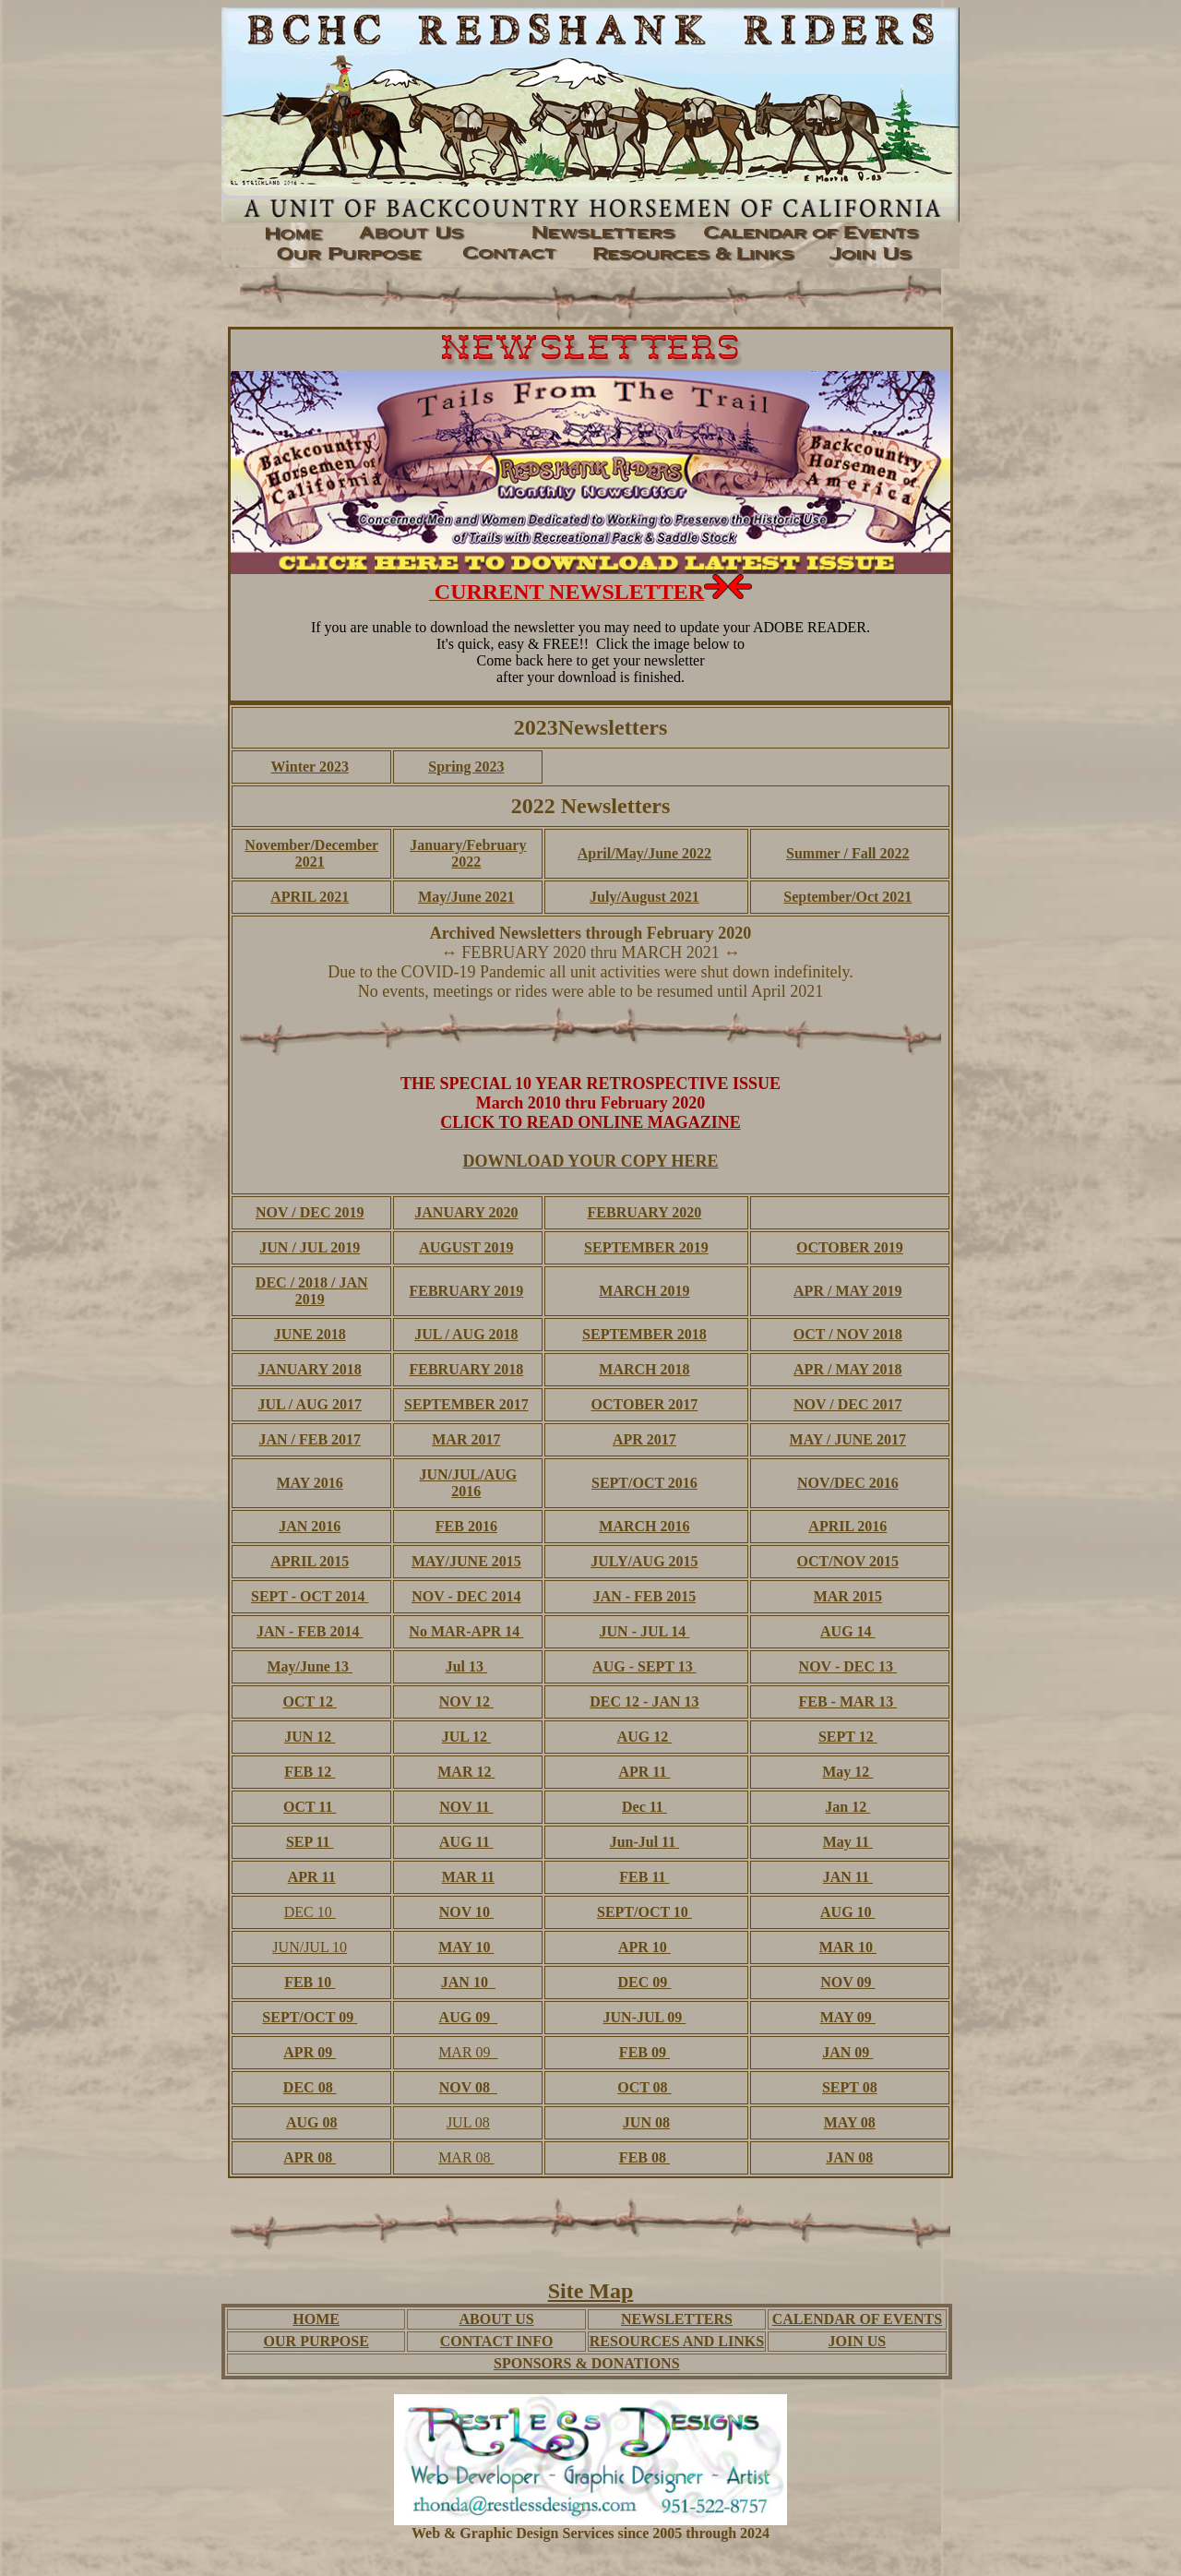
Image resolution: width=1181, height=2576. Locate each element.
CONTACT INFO (497, 2341)
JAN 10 (466, 1982)
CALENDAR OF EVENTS (857, 2319)
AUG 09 (467, 2017)
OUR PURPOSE (316, 2341)
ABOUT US (496, 2319)
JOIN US (858, 2341)
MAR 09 (467, 2052)
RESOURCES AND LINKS (677, 2341)
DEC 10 (310, 1912)
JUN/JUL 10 (309, 1947)
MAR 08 (466, 2157)
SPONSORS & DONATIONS (587, 2363)
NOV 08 (466, 2087)
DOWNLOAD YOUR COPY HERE (590, 1161)
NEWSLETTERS (677, 2319)
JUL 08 (468, 2122)
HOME (316, 2319)
